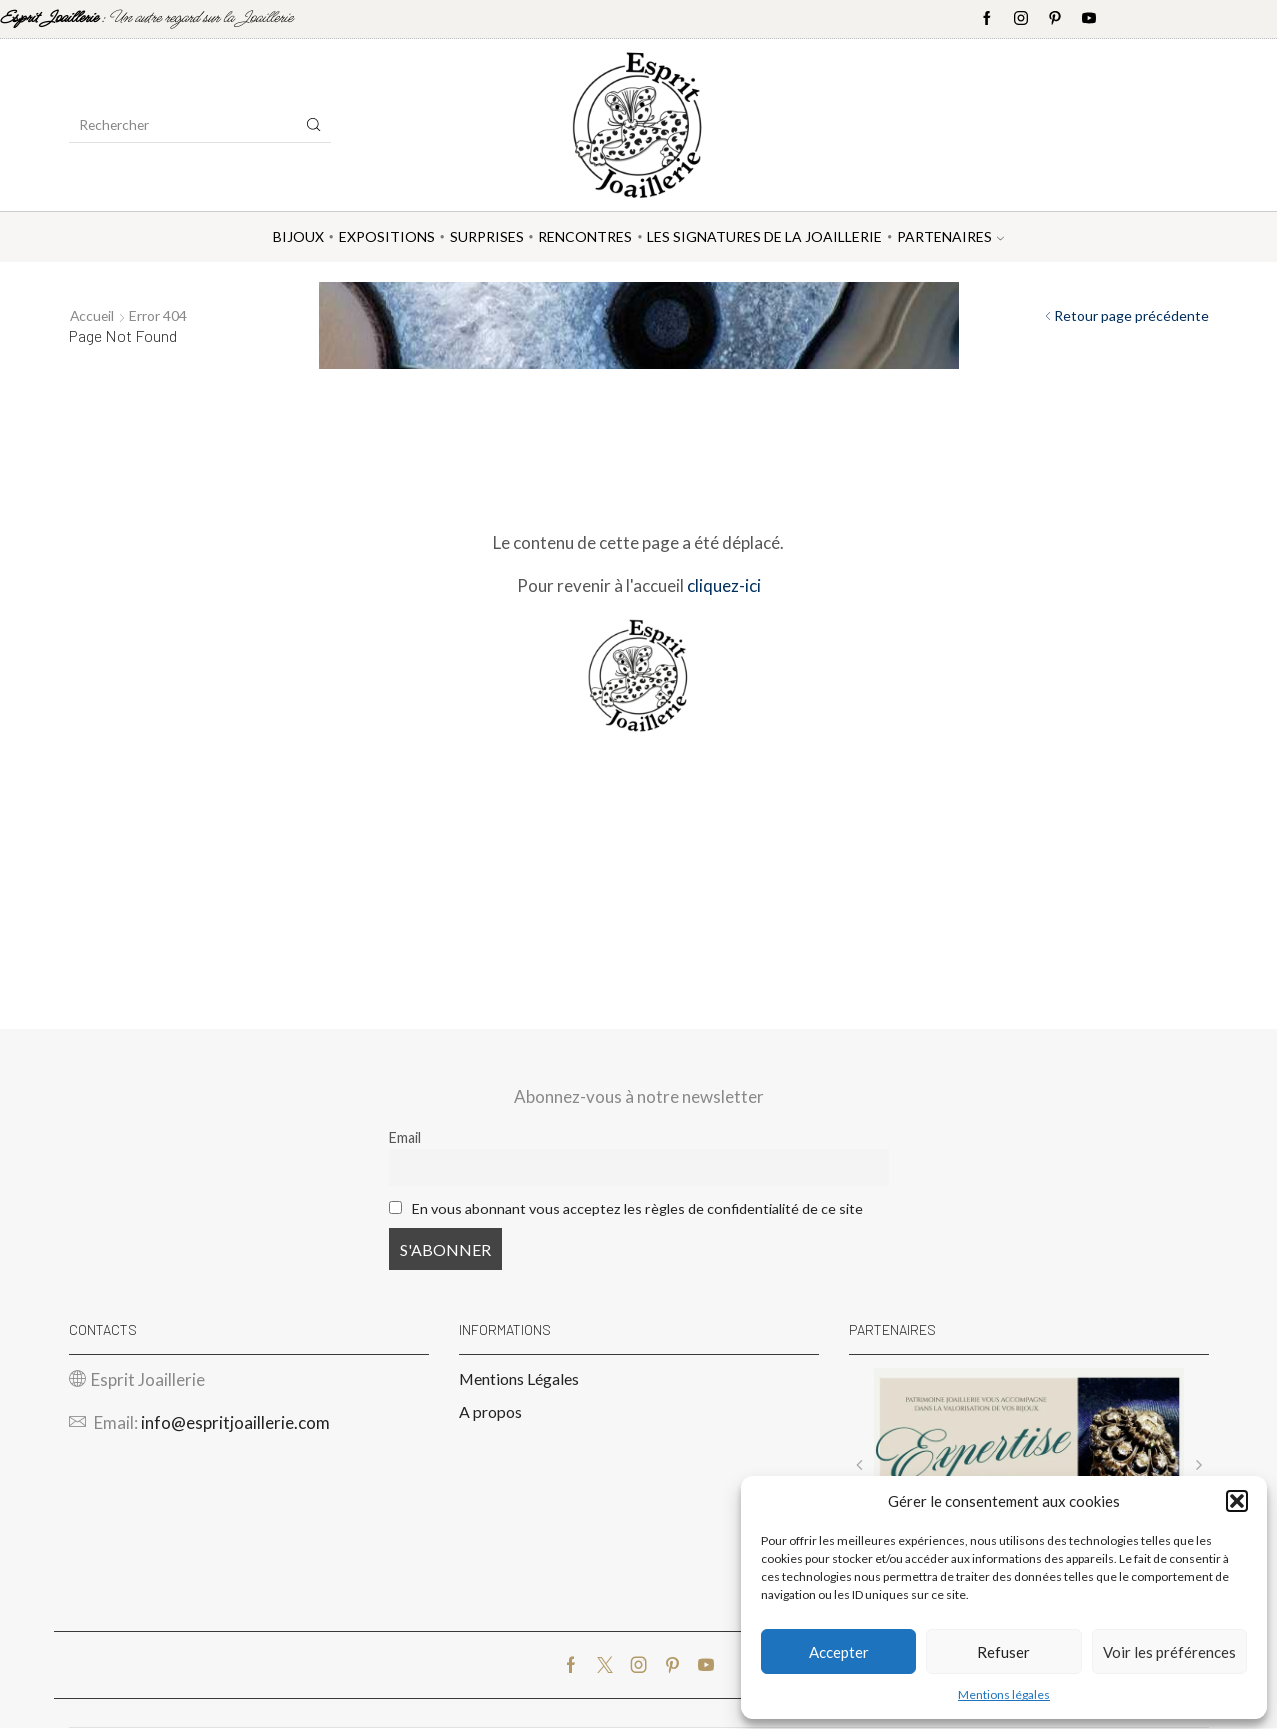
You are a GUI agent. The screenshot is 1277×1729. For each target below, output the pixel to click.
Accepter (839, 1652)
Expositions (387, 236)
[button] (1237, 1501)
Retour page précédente (1131, 315)
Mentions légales (1004, 1694)
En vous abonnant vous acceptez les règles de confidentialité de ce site (637, 1208)
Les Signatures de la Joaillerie (764, 236)
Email (405, 1137)
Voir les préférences (1169, 1652)
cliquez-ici (724, 585)
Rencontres (585, 236)
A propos (490, 1412)
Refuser (1003, 1652)
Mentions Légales (519, 1378)
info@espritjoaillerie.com (235, 1423)
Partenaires (950, 236)
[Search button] (314, 125)
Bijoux (298, 236)
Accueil (93, 315)
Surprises (487, 236)
